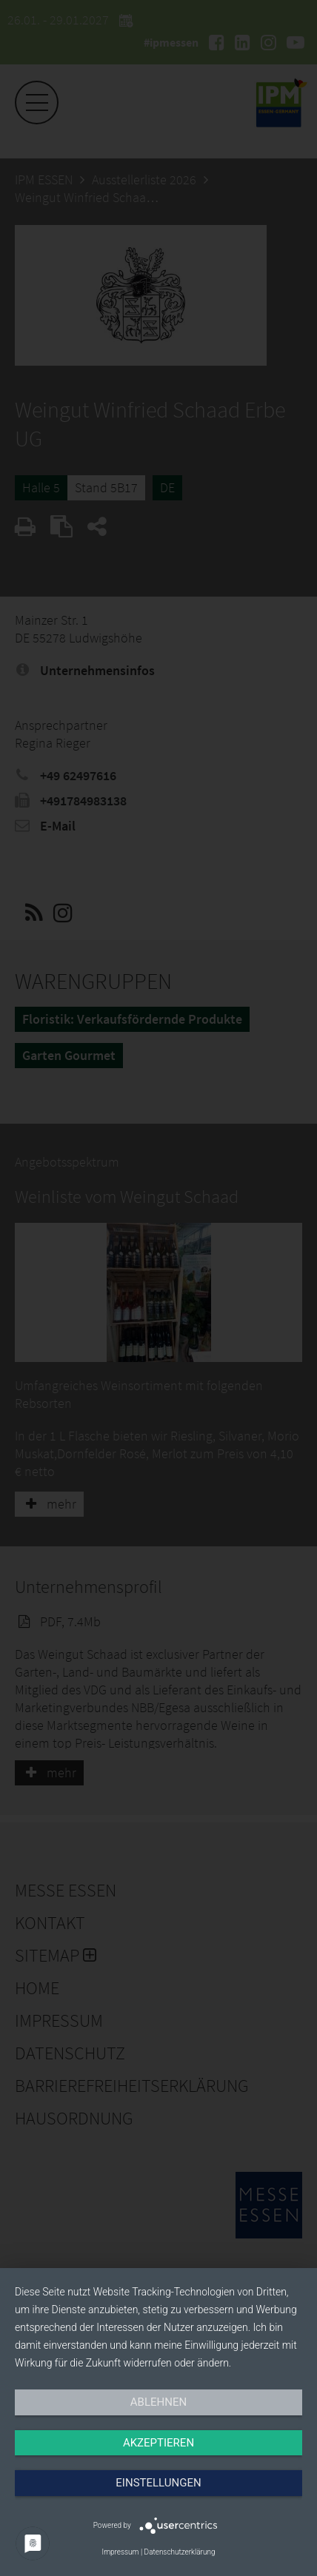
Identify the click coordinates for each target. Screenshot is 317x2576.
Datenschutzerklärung (180, 2552)
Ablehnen (158, 2402)
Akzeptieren (158, 2442)
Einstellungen (158, 2482)
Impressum (120, 2552)
